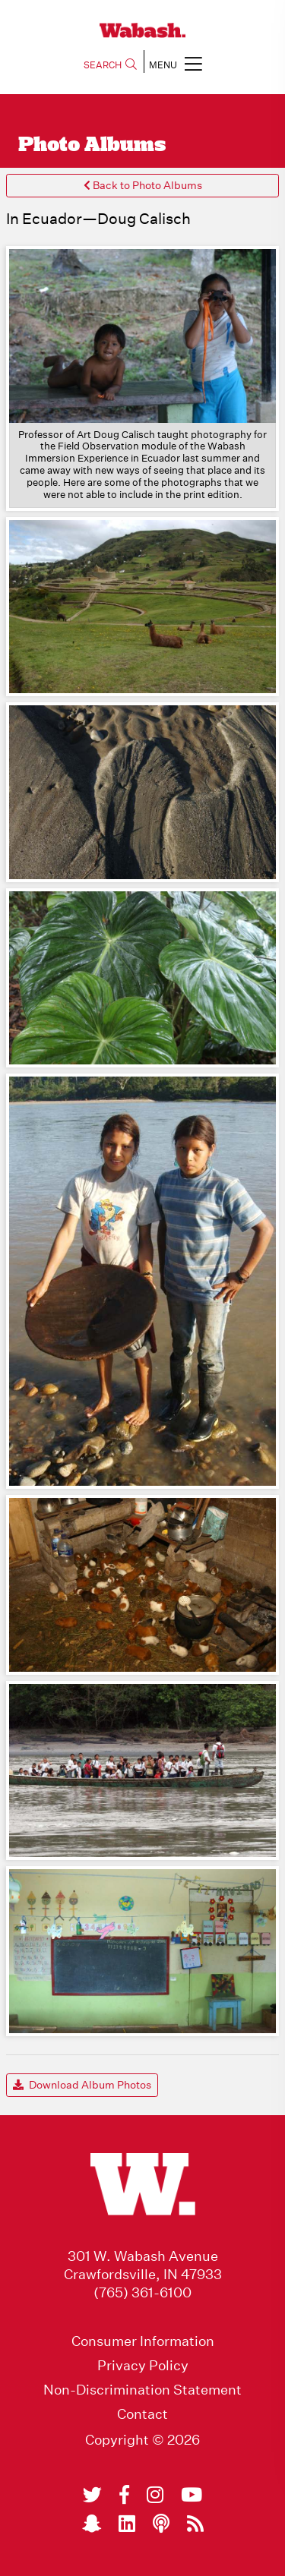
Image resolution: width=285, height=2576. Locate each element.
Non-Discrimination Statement (142, 2390)
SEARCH (110, 64)
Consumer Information (142, 2341)
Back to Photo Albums (143, 185)
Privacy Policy (142, 2365)
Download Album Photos (82, 2085)
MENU (175, 63)
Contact (142, 2414)
